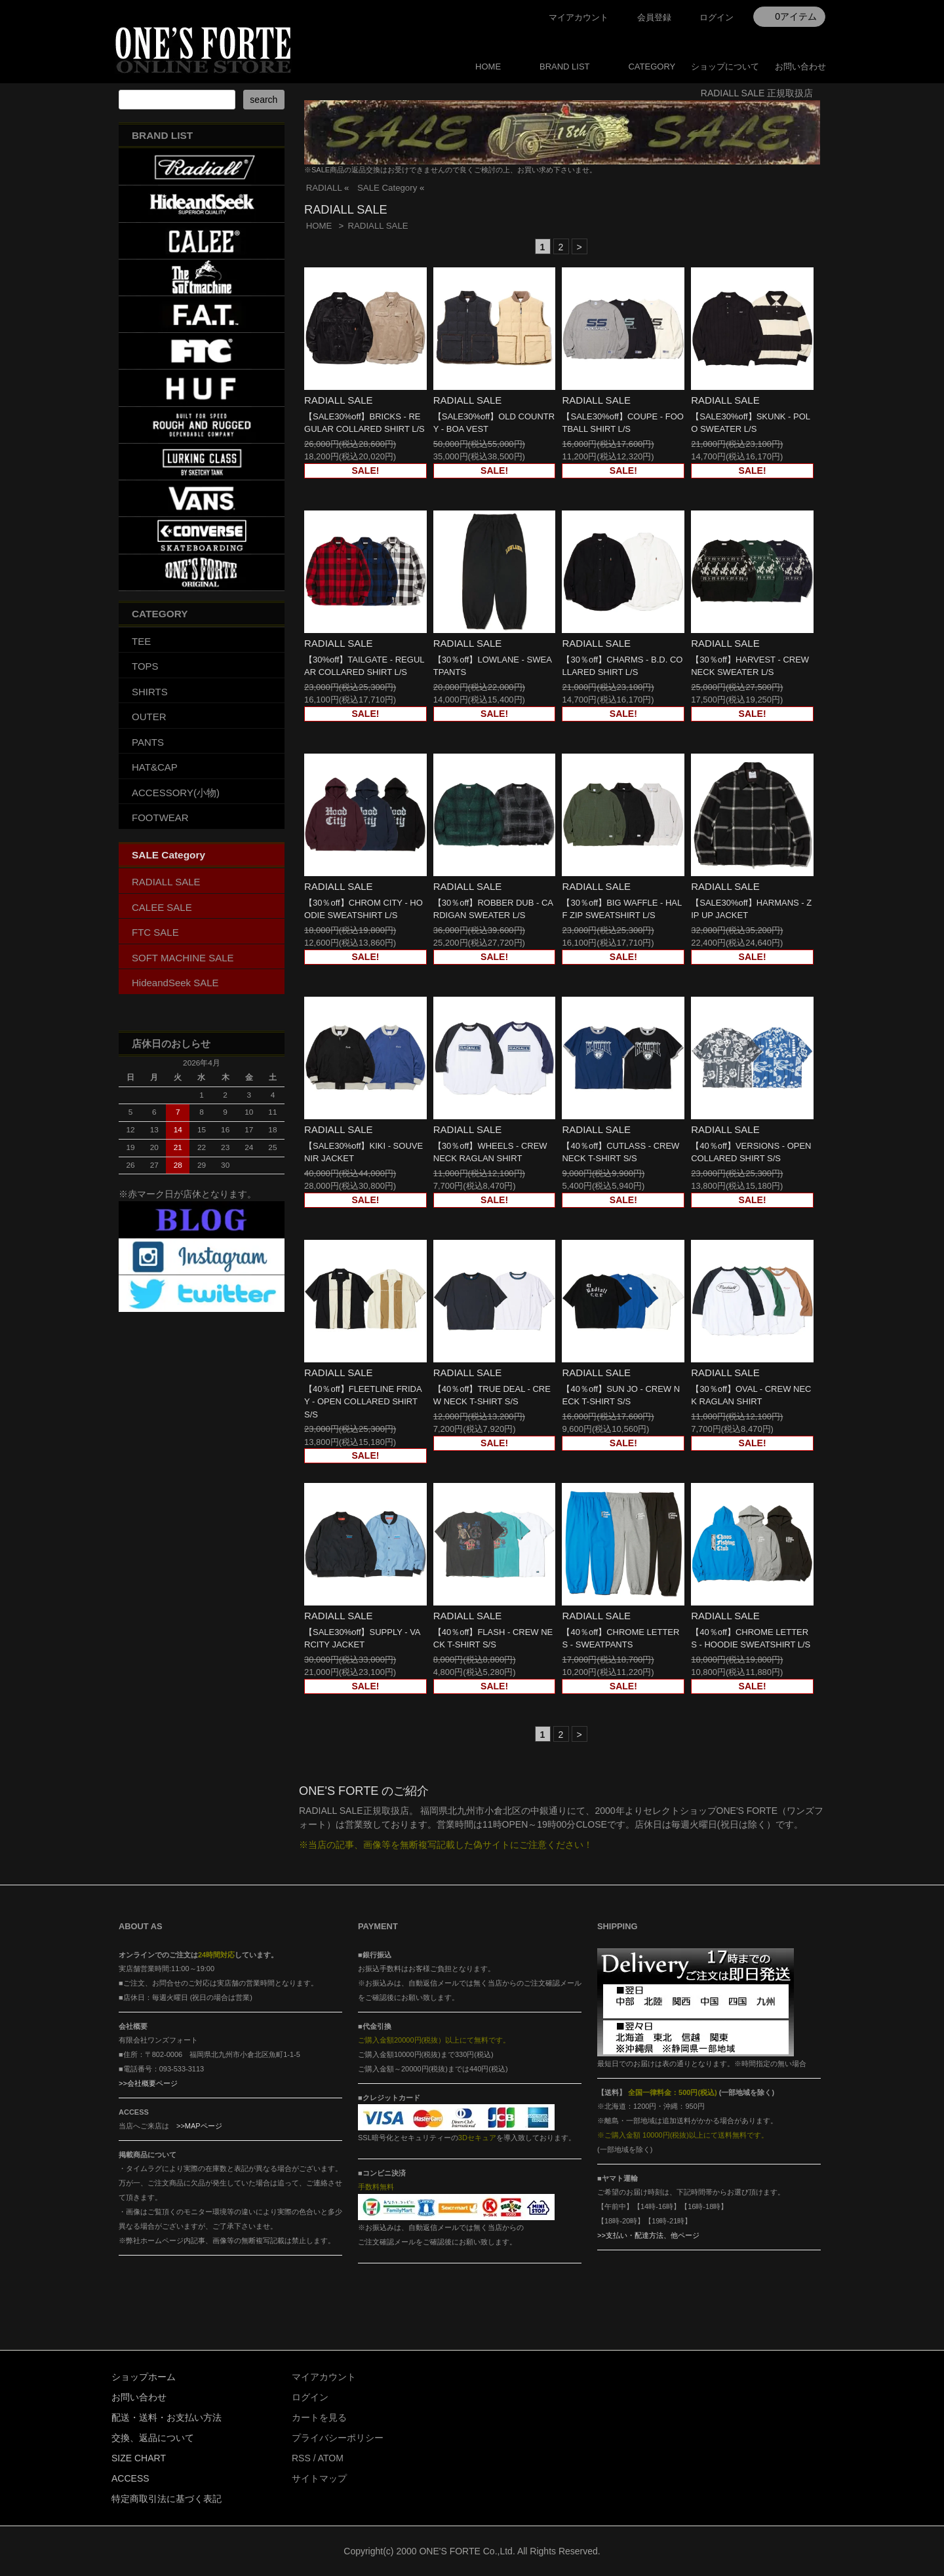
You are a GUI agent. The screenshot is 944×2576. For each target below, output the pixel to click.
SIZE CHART (138, 2458)
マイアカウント (578, 17)
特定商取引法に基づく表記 (166, 2498)
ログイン (716, 17)
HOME (488, 66)
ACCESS (130, 2478)
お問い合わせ (800, 66)
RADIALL (324, 188)
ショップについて (725, 66)
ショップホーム (143, 2377)
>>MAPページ (199, 2126)
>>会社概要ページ (148, 2083)
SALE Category (387, 188)
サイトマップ (319, 2478)
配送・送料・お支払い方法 (166, 2417)
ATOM (331, 2458)
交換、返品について (152, 2437)
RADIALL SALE (377, 226)
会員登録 (654, 17)
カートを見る (319, 2417)
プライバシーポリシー (338, 2437)
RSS (301, 2458)
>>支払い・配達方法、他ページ (648, 2235)
